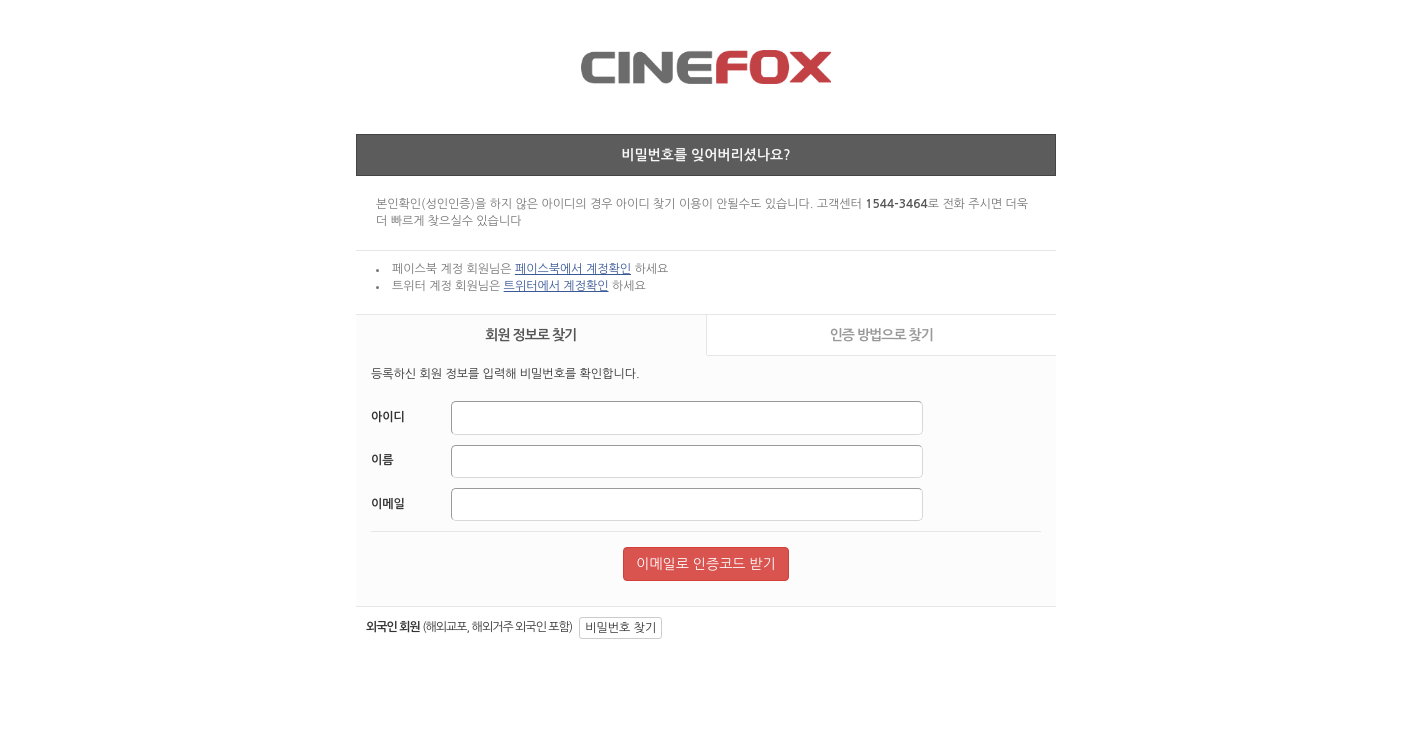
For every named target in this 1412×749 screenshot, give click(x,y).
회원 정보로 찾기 (530, 335)
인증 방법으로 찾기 (881, 335)
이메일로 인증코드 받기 (705, 564)
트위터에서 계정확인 (556, 286)
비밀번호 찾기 (620, 628)
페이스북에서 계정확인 (573, 269)
